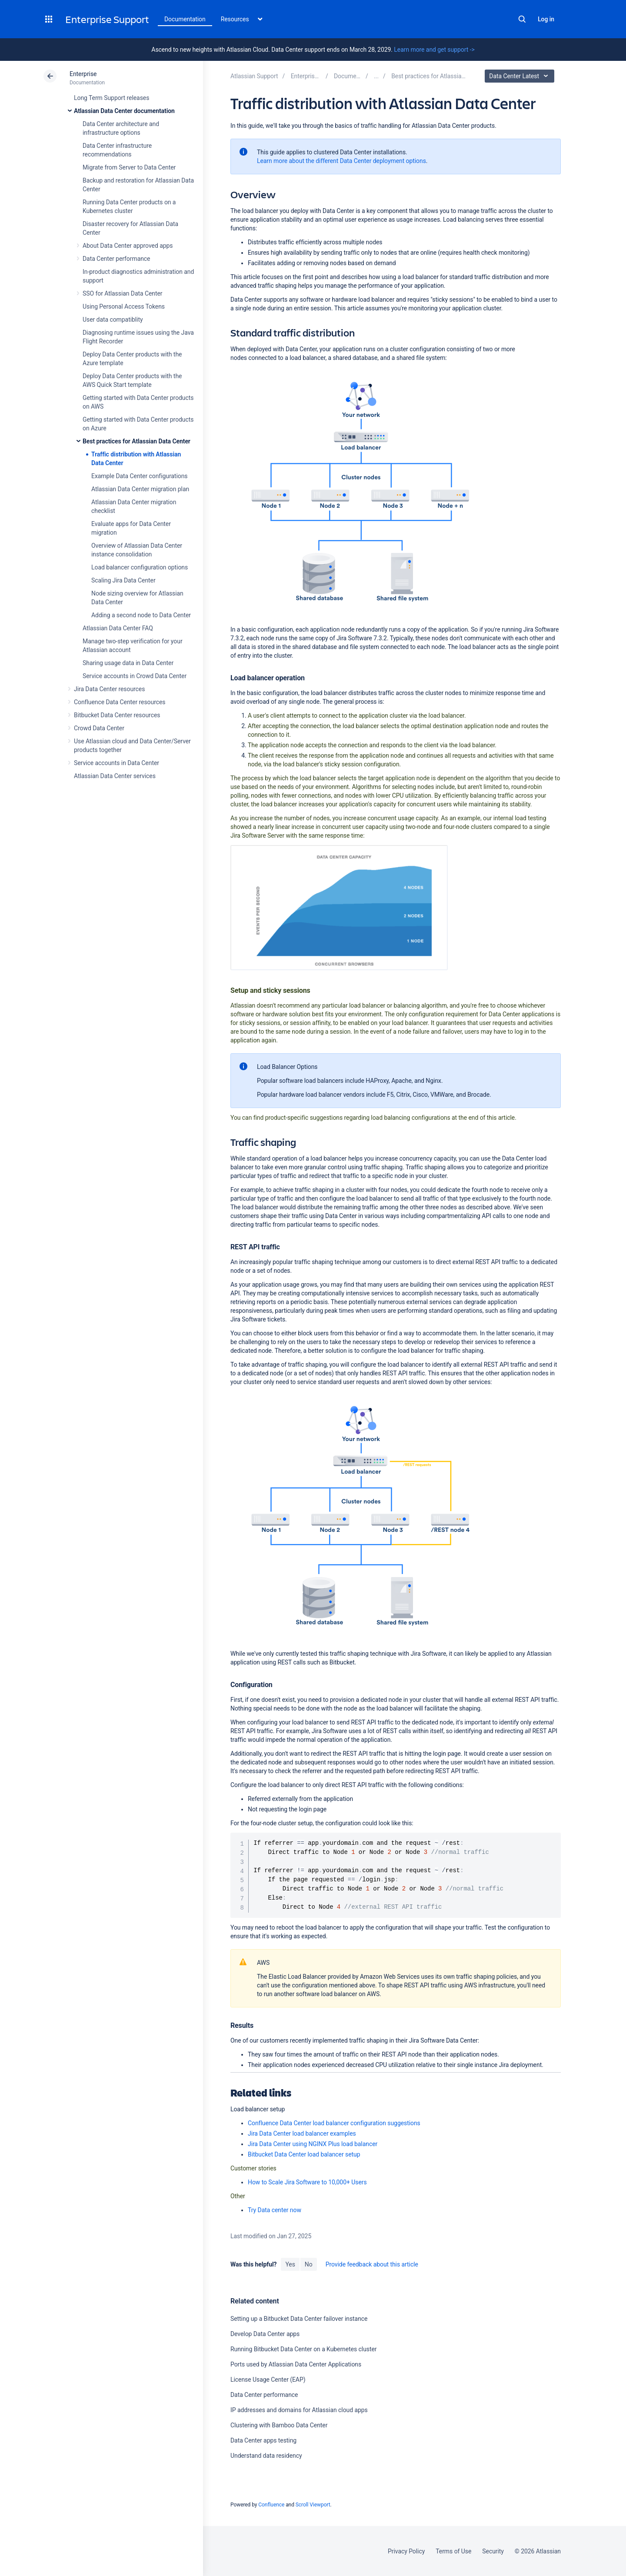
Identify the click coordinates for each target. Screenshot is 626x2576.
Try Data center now (274, 2210)
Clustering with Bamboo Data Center (278, 2425)
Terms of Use (453, 2551)
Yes (290, 2264)
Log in (546, 19)
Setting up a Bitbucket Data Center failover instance (298, 2318)
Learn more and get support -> (434, 49)
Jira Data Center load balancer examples (302, 2133)
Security (493, 2551)
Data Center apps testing (263, 2440)
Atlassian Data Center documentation (124, 110)
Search (522, 19)
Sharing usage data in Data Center (128, 662)
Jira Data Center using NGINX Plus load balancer (313, 2143)
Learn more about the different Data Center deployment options (341, 160)
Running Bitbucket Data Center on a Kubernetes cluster (303, 2349)
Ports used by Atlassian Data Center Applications (295, 2364)
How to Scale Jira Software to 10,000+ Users (307, 2182)
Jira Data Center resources (109, 689)
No (309, 2264)
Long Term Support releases (111, 97)
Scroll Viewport (313, 2505)
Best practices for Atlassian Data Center (136, 441)
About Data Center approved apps (128, 245)
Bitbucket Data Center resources (117, 715)
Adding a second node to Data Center (141, 615)
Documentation (185, 19)
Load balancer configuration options (139, 567)
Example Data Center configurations (139, 476)
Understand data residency (266, 2455)
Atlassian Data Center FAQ (118, 628)
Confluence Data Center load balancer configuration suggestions (334, 2123)
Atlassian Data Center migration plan (140, 489)
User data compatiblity (113, 319)
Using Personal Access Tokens (124, 306)
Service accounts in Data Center (116, 762)
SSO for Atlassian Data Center (123, 293)
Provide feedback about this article (372, 2264)
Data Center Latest (520, 76)
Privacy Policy (406, 2551)
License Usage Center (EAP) (267, 2379)
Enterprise (83, 73)
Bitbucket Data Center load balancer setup (304, 2154)
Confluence (271, 2505)
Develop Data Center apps (265, 2333)
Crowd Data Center (99, 728)
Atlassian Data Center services (115, 775)
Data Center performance (116, 258)
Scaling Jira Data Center (123, 580)
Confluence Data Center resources (119, 702)
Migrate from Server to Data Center (129, 167)
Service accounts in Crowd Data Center (134, 675)
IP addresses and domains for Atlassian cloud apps (299, 2409)
